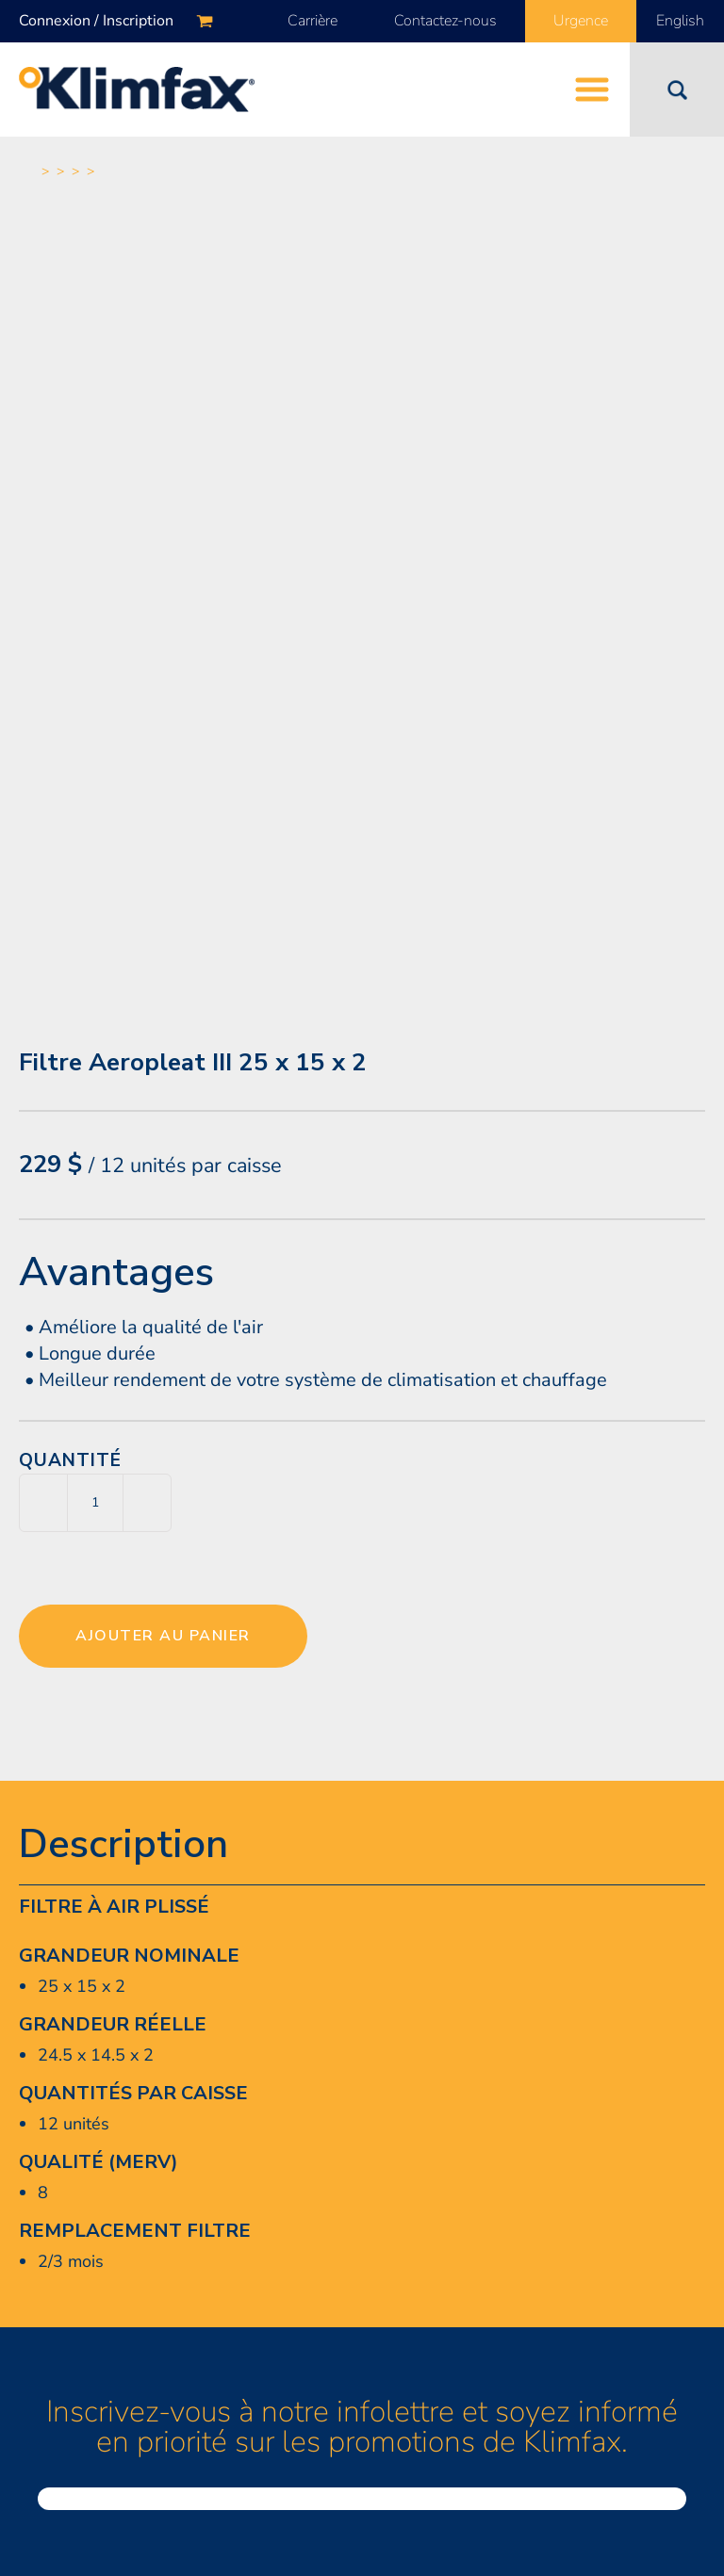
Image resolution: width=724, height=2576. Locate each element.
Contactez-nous (445, 20)
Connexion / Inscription (96, 20)
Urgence (580, 20)
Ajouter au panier (163, 1635)
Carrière (312, 20)
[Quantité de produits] (95, 1503)
